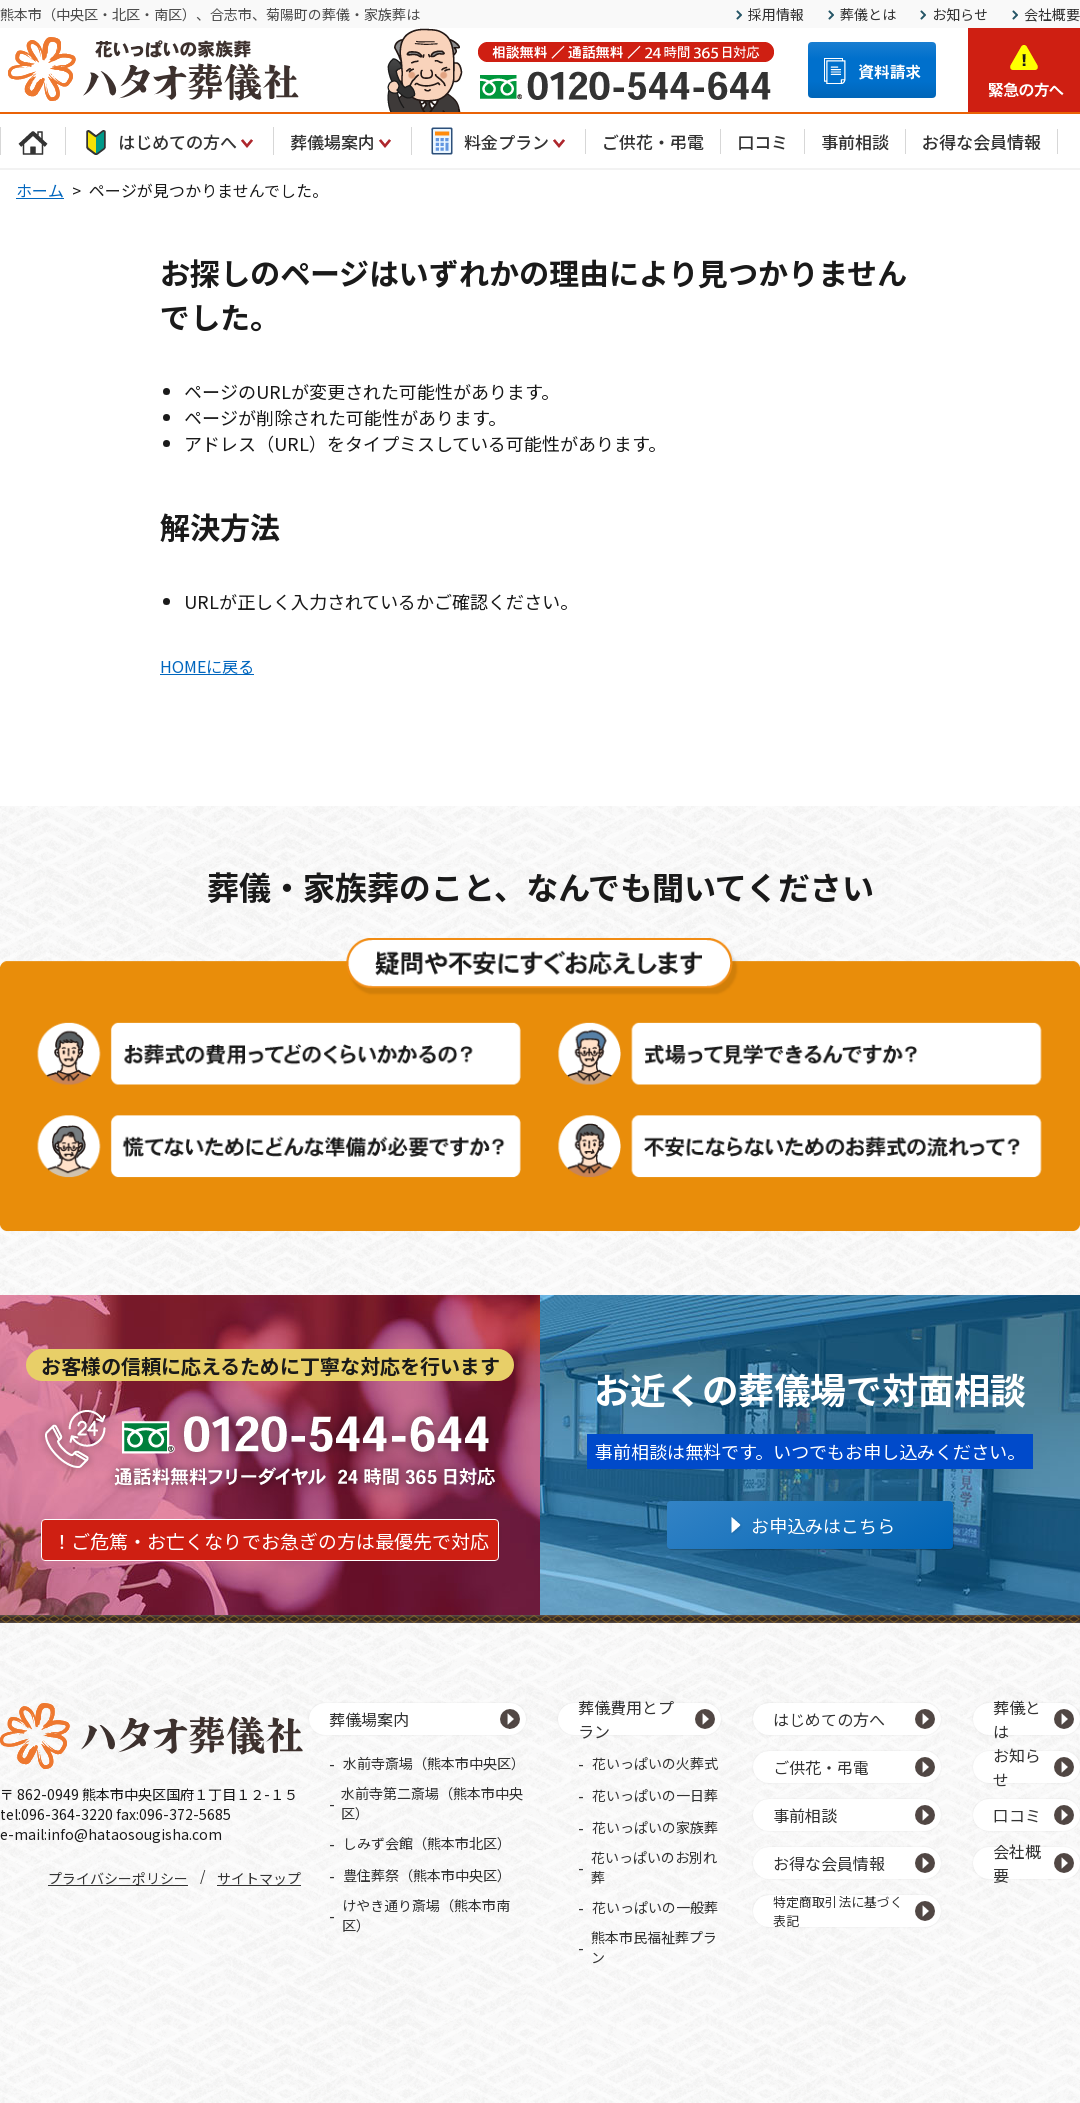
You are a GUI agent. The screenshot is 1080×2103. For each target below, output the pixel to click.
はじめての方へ (169, 141)
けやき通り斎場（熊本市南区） (426, 1915)
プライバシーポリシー (118, 1878)
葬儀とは (868, 14)
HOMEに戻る (207, 666)
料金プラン (498, 141)
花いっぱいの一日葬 (655, 1795)
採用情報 (776, 14)
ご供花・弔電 (653, 141)
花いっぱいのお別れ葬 (654, 1867)
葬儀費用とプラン (626, 1719)
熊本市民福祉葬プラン (654, 1947)
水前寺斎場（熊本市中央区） (434, 1763)
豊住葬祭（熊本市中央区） (427, 1875)
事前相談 (855, 141)
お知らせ (960, 14)
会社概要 (1052, 14)
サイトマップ (259, 1878)
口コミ (762, 141)
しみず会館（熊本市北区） (427, 1843)
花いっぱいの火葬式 (655, 1763)
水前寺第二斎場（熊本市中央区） (432, 1803)
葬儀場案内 (342, 141)
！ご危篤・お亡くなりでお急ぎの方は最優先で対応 (270, 1540)
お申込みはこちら (823, 1525)
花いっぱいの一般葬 (655, 1907)
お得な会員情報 (981, 141)
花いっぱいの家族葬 (655, 1827)
